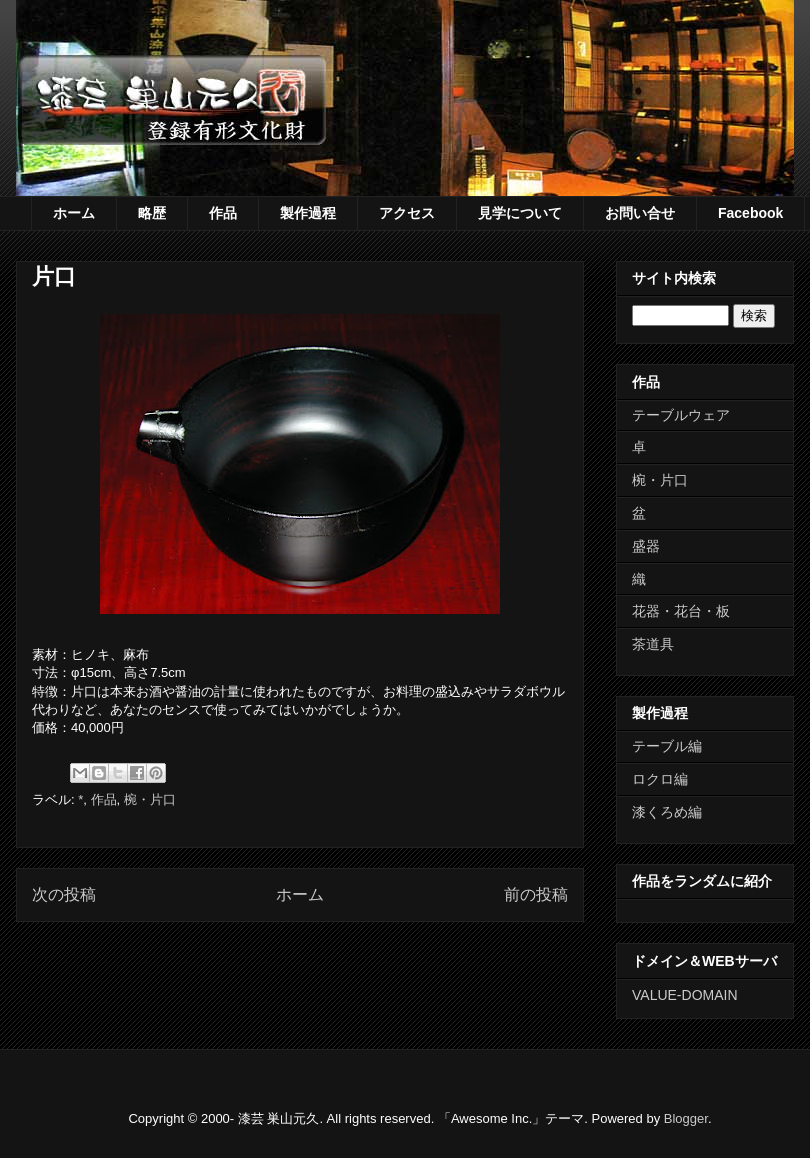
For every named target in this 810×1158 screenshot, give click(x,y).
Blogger (686, 1118)
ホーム (74, 213)
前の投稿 (536, 894)
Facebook (750, 213)
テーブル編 (667, 746)
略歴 (152, 213)
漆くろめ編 (667, 812)
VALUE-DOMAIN (685, 995)
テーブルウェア (681, 415)
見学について (520, 213)
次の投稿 (64, 894)
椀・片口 (150, 799)
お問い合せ (640, 213)
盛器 (646, 546)
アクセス (407, 213)
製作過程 (308, 213)
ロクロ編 (660, 779)
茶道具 (653, 644)
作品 (223, 213)
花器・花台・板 (681, 611)
